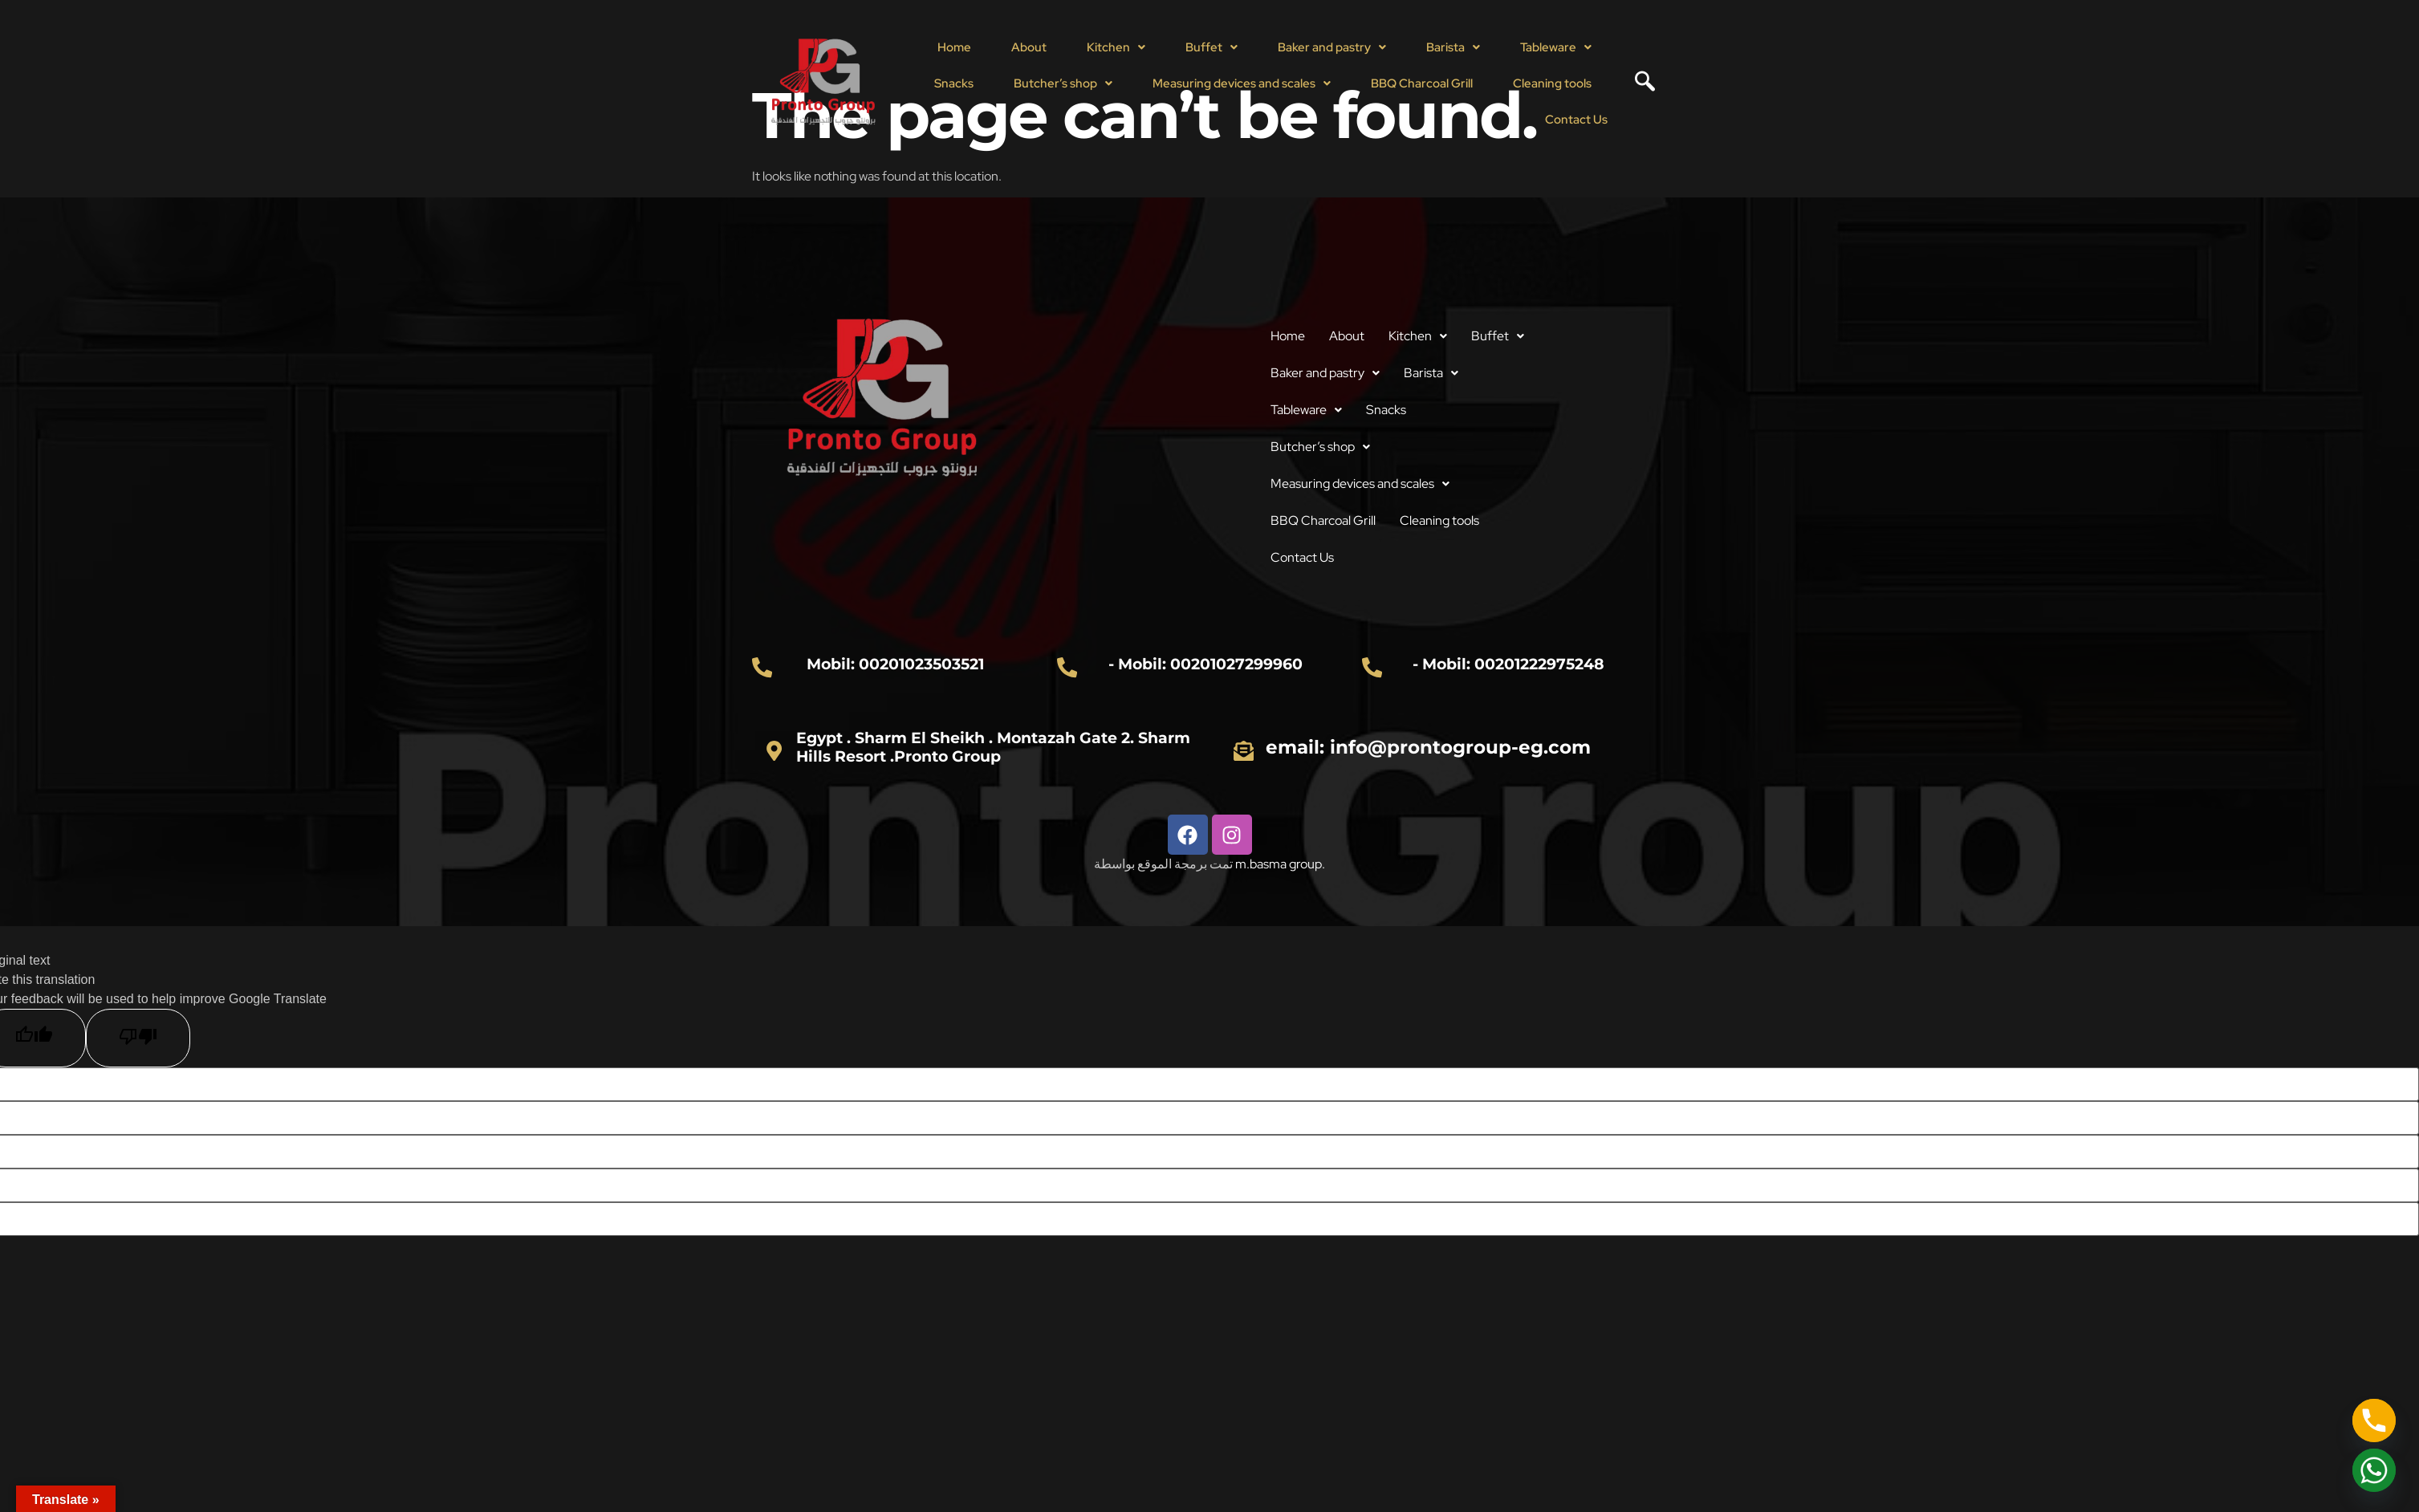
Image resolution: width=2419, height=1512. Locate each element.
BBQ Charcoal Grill (1422, 83)
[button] (1116, 48)
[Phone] (2374, 1420)
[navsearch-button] (1639, 83)
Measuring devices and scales (1242, 83)
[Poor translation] (138, 1038)
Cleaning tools (1552, 83)
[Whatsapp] (2374, 1470)
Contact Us (1576, 120)
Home (954, 47)
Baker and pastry (1332, 47)
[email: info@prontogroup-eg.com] (1244, 750)
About (1029, 47)
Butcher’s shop (1063, 83)
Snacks (954, 83)
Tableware (1556, 47)
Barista (1453, 47)
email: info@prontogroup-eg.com (1429, 747)
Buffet (1211, 47)
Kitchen (1116, 47)
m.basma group (1278, 864)
